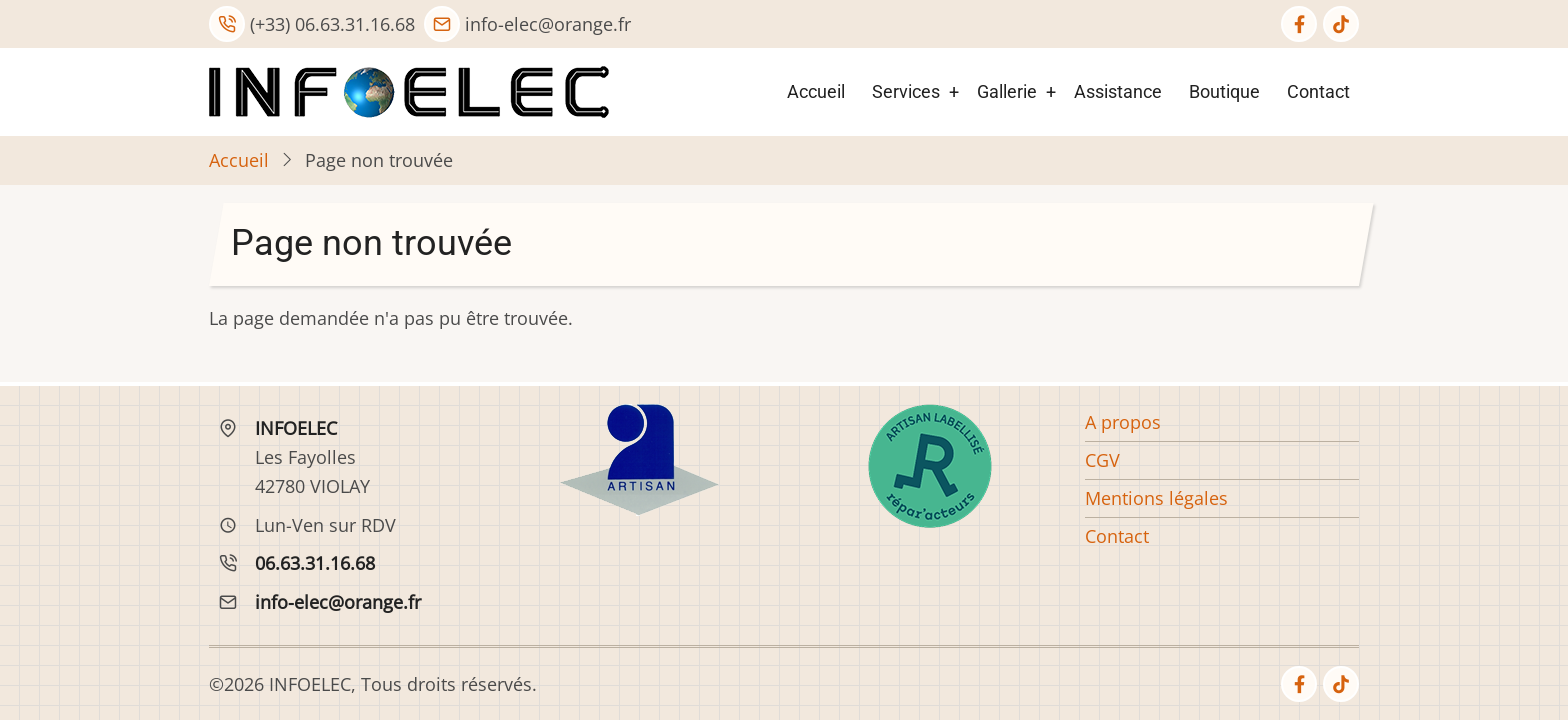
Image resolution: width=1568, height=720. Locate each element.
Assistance (1118, 91)
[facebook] (1299, 24)
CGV (1102, 460)
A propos (1123, 422)
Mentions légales (1156, 498)
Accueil (816, 91)
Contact (1318, 91)
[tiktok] (1341, 24)
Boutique (1224, 91)
